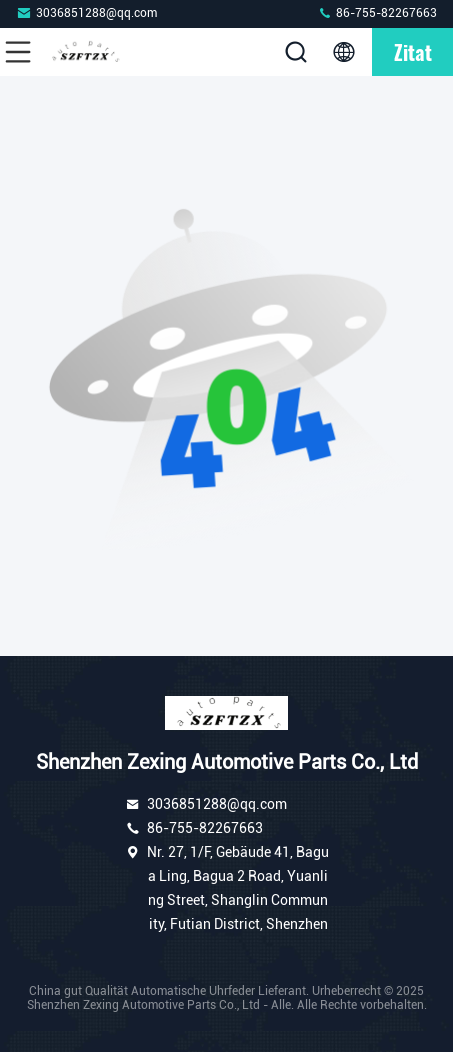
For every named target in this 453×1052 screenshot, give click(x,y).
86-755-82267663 (377, 12)
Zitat (413, 52)
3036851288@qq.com (86, 12)
